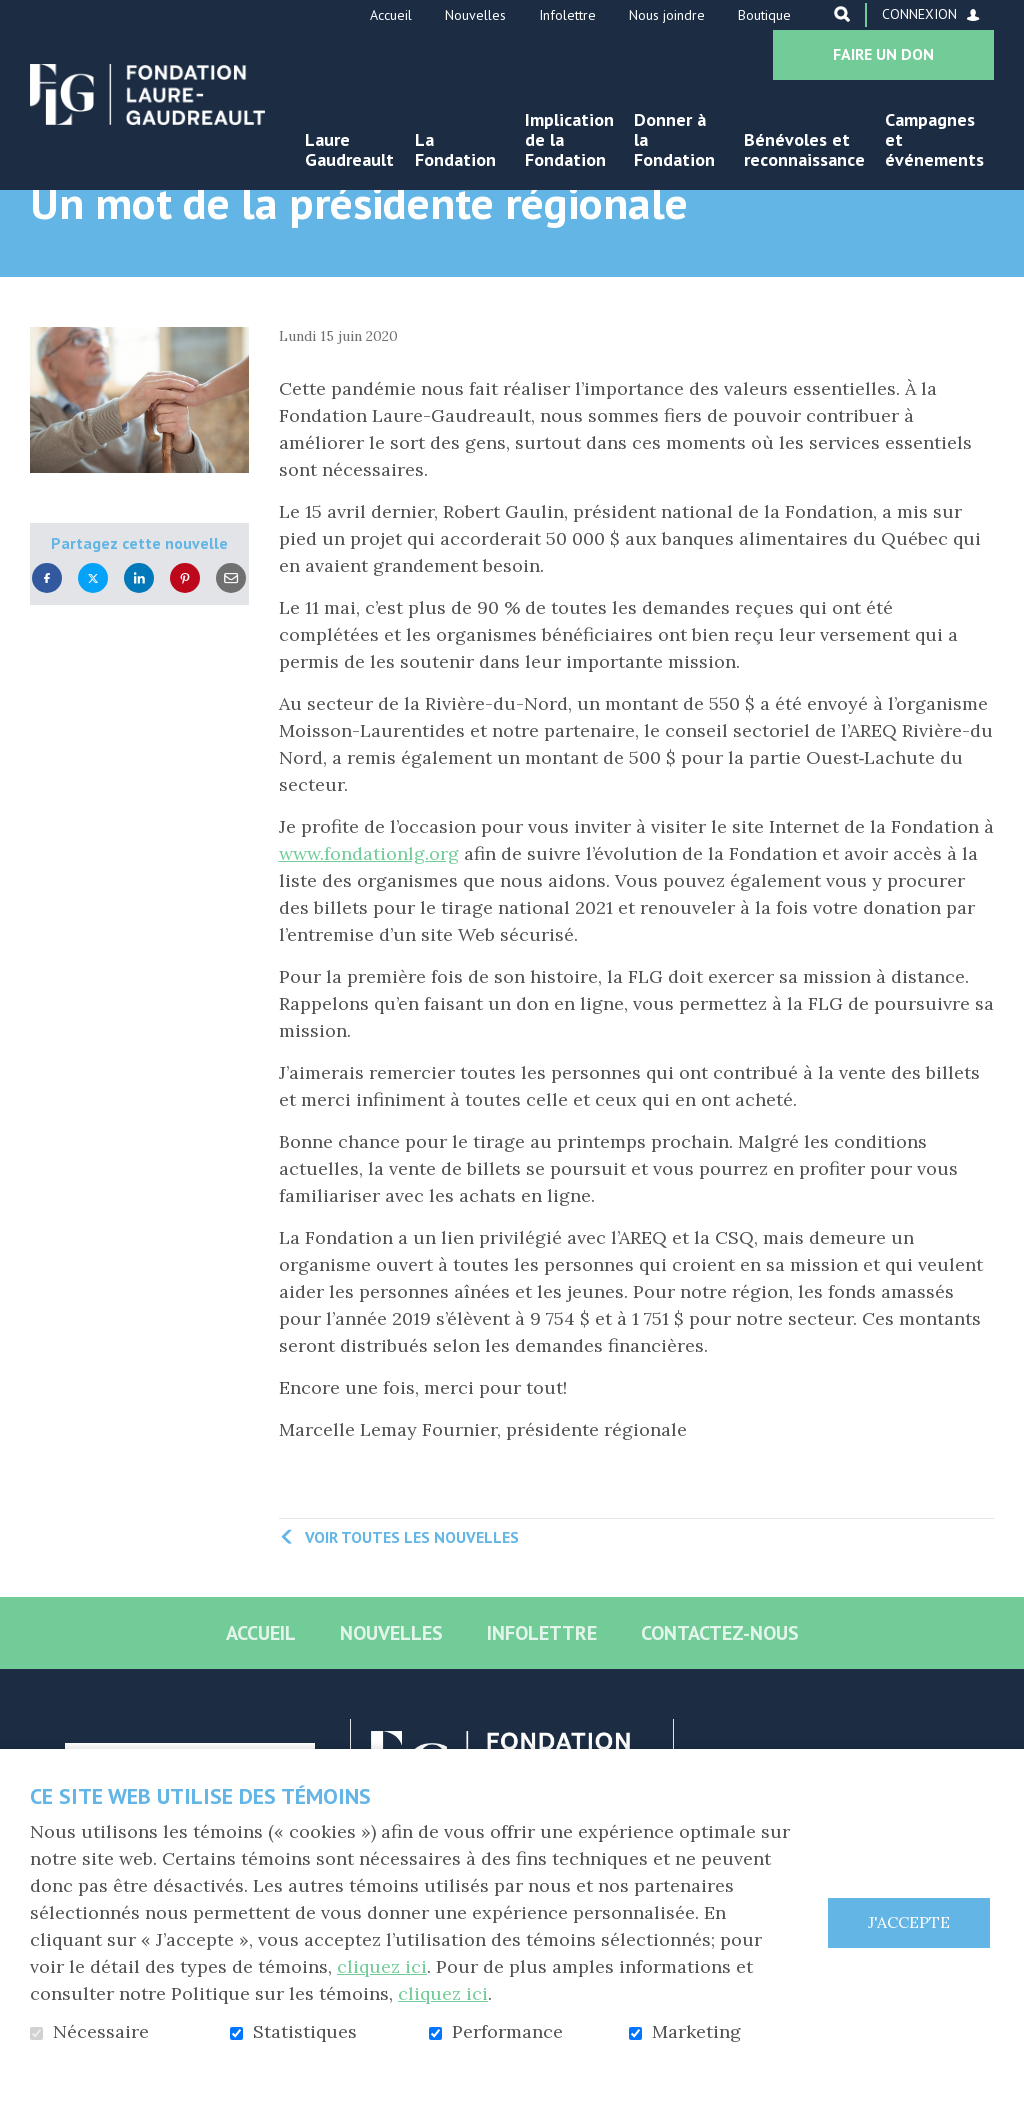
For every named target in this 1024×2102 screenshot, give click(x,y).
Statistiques (305, 2032)
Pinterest (185, 640)
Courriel (231, 640)
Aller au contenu (15, 15)
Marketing (696, 2032)
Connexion (919, 14)
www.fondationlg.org (369, 916)
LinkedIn (139, 640)
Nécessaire (101, 2032)
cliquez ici (382, 1966)
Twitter (93, 640)
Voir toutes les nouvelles (412, 1599)
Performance (507, 2032)
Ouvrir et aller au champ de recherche (842, 14)
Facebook (47, 640)
